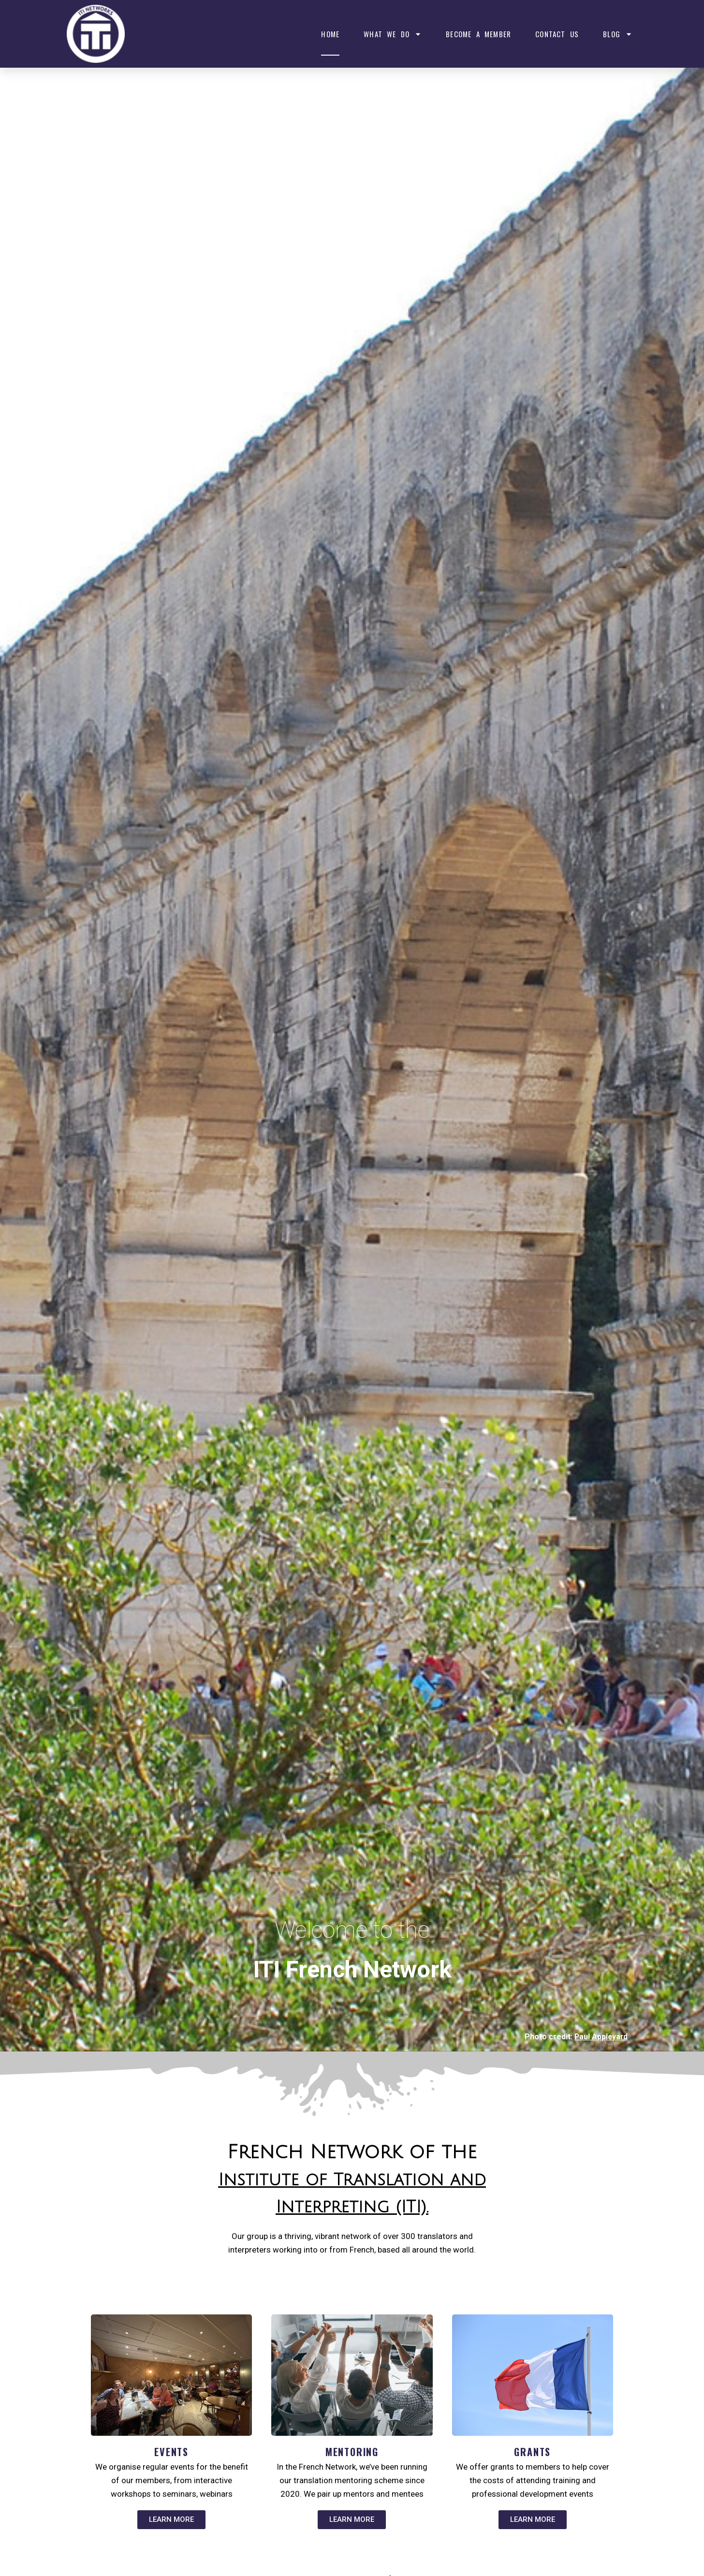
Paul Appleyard (600, 2036)
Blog (617, 34)
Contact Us (557, 34)
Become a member (478, 34)
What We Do (393, 34)
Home (330, 34)
